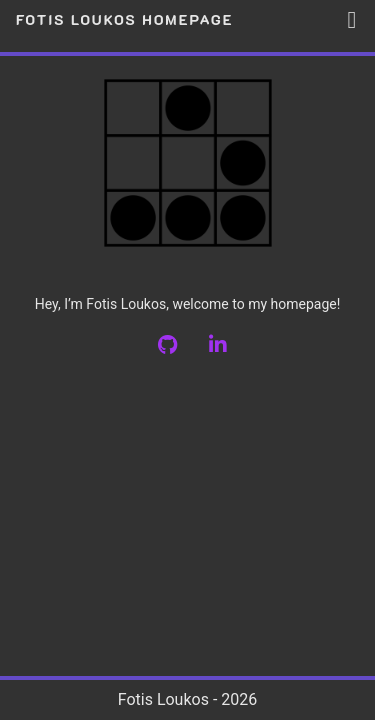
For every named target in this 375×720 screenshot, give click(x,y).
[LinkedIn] (233, 347)
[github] (182, 347)
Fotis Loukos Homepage (127, 19)
